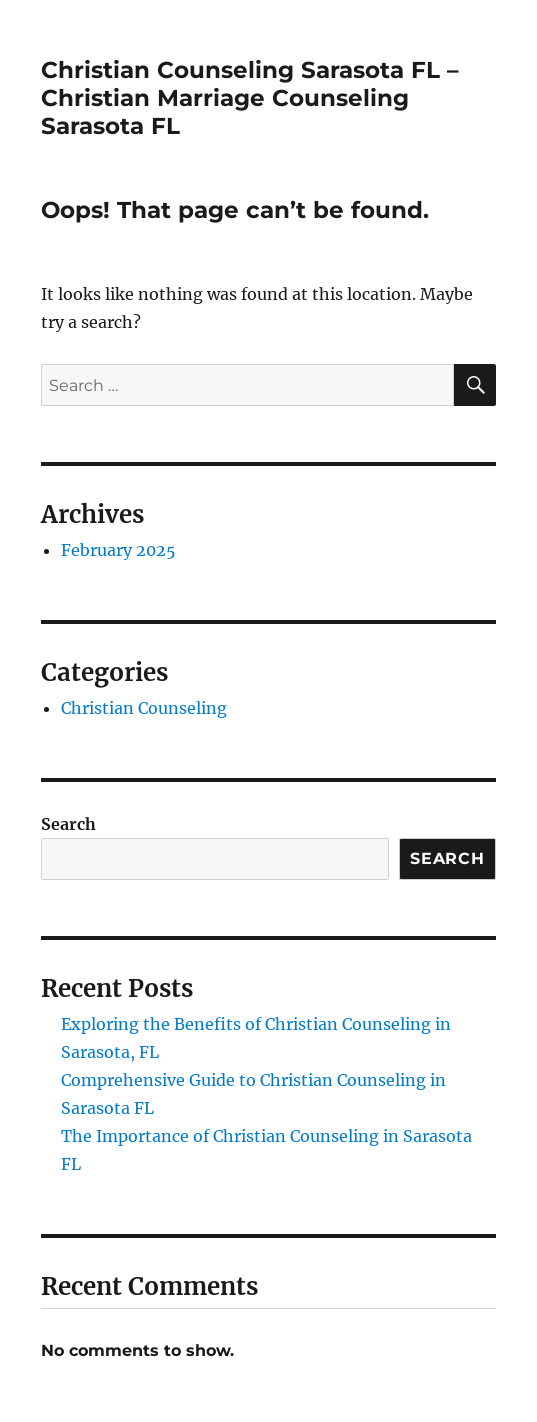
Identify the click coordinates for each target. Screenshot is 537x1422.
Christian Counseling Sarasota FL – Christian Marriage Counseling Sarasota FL (250, 98)
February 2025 (118, 550)
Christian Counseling (144, 708)
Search (68, 824)
